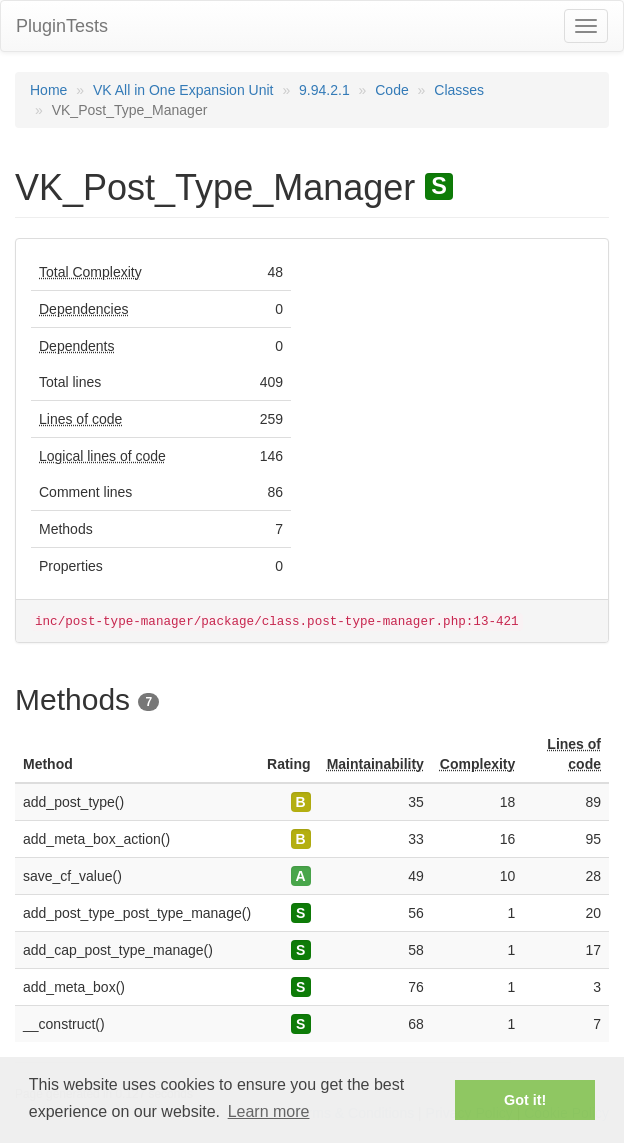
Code (391, 90)
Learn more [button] (269, 1111)
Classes (459, 90)
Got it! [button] (525, 1100)
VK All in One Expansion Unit (183, 90)
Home (48, 90)
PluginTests (62, 26)
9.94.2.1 (324, 90)
